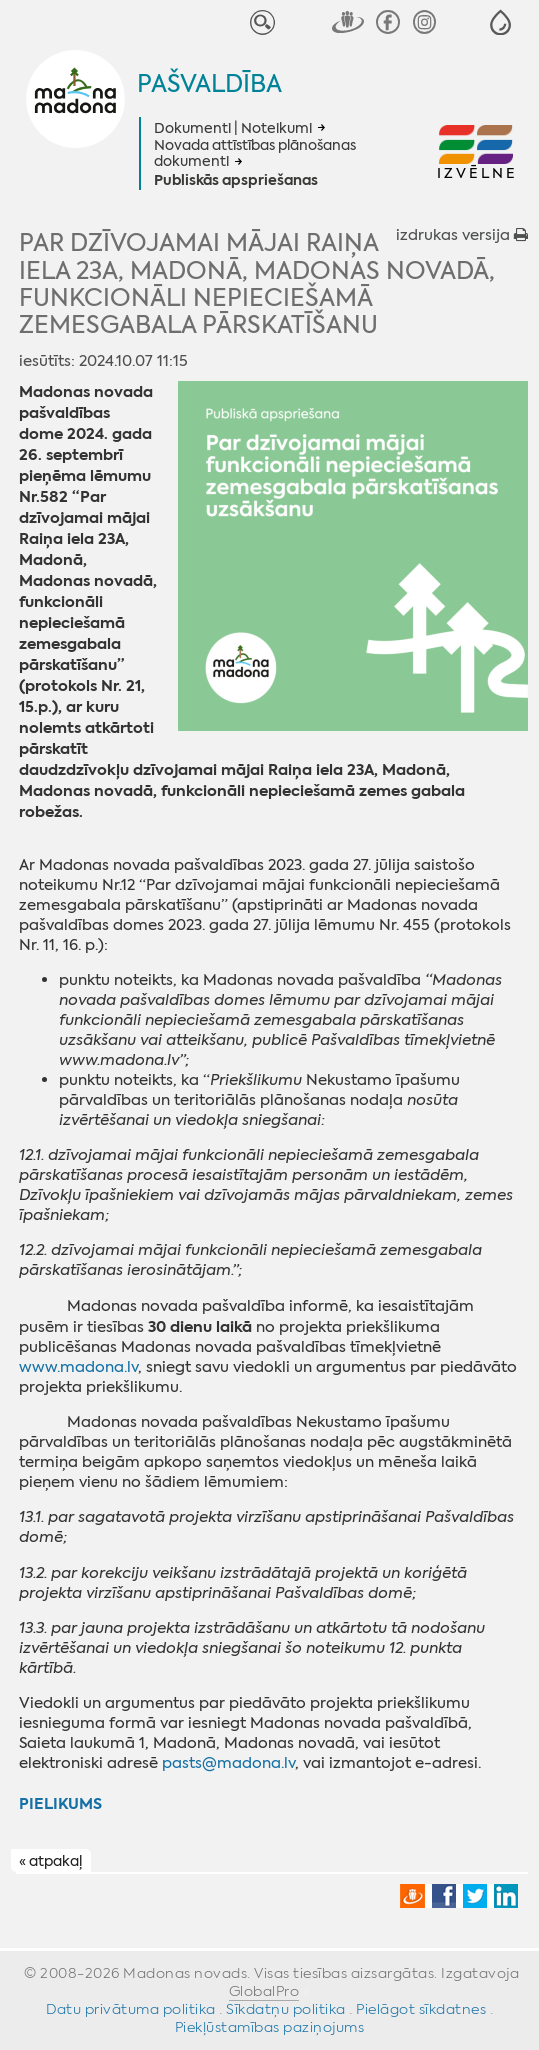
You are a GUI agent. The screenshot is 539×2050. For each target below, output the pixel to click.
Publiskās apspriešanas (236, 181)
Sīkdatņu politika (286, 2009)
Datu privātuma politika (131, 2009)
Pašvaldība (209, 84)
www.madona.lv (78, 1367)
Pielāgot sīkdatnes (421, 2009)
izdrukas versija (462, 235)
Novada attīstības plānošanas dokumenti (255, 153)
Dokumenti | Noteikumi (233, 128)
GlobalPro (264, 1991)
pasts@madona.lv (228, 1763)
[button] (500, 22)
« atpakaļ (50, 1862)
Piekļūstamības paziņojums (270, 2027)
